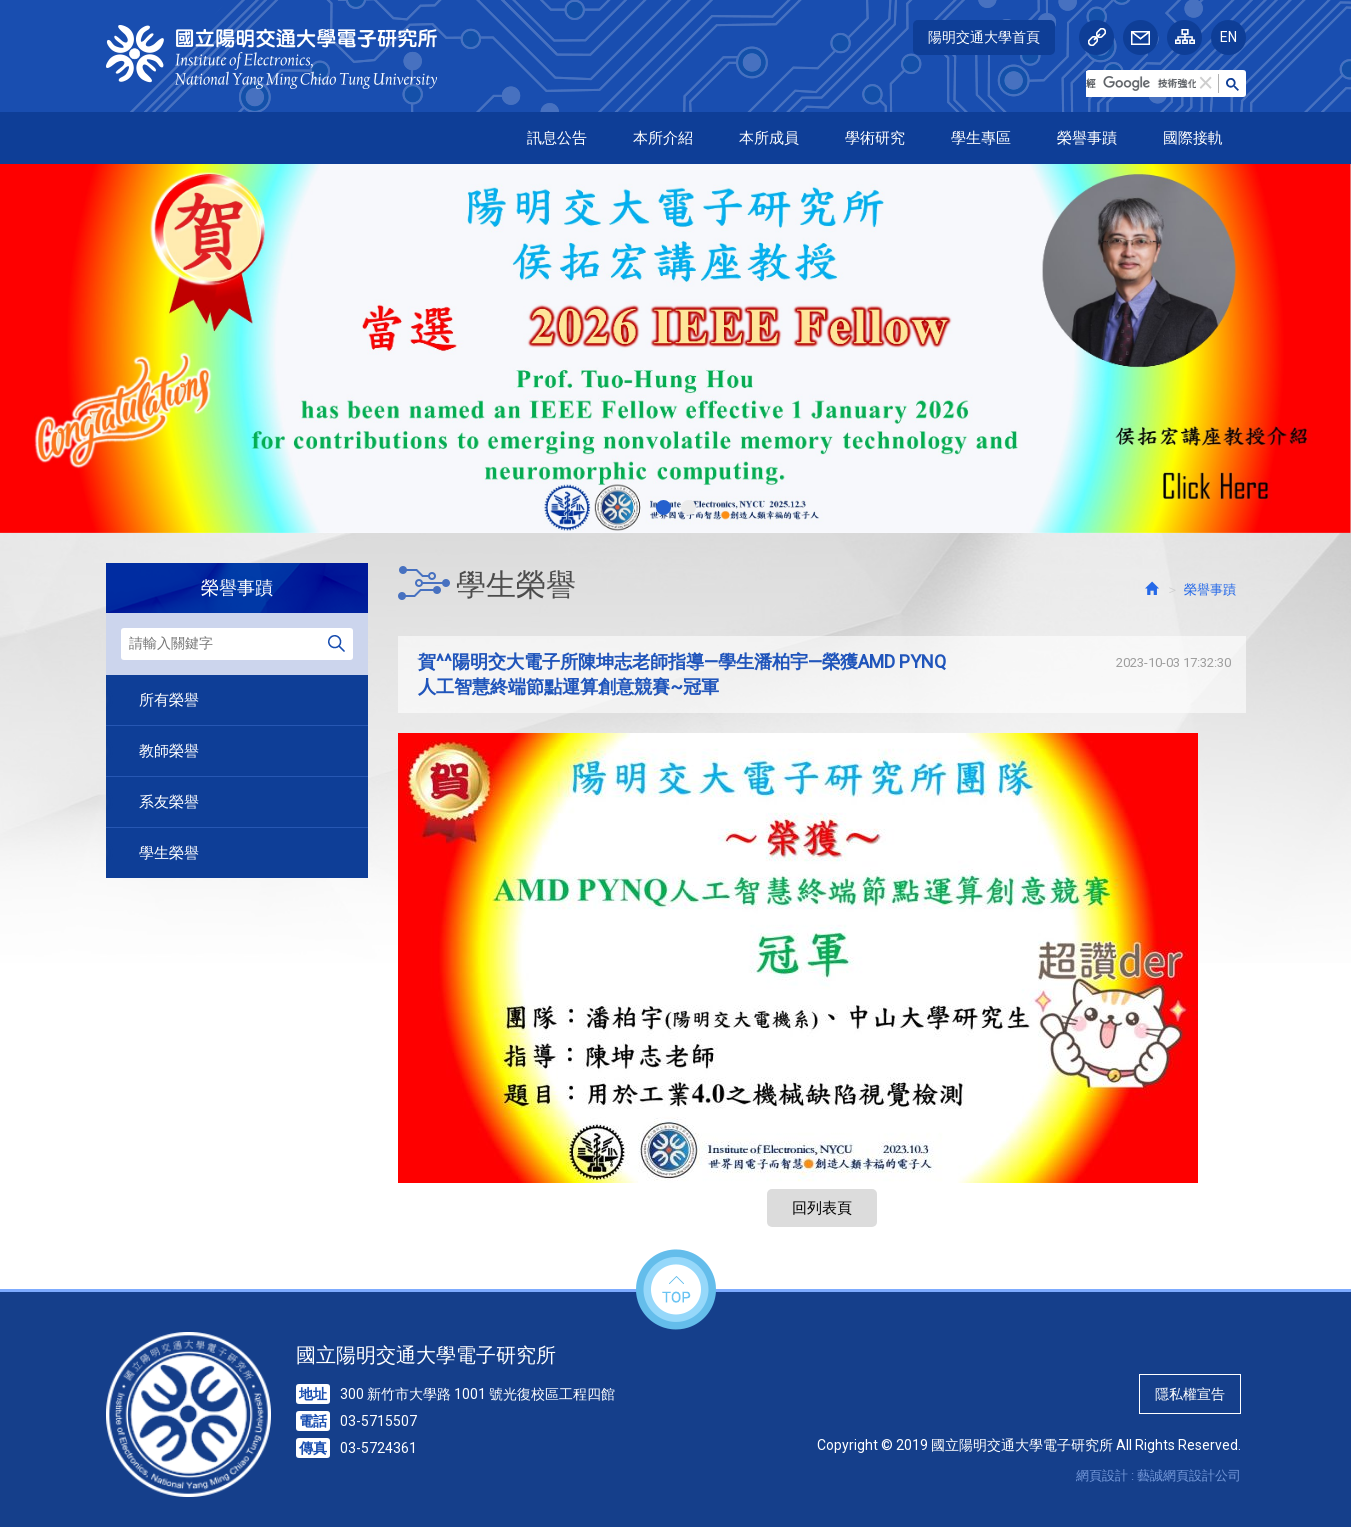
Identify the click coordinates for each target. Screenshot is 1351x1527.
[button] (1206, 83)
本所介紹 (663, 138)
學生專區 (981, 138)
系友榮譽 (169, 802)
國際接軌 (1193, 138)
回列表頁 (822, 1208)
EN (1228, 37)
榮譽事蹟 (1087, 138)
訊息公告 (557, 138)
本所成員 (769, 138)
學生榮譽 (169, 853)
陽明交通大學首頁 (984, 37)
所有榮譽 (169, 700)
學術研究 (875, 138)
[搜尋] (1141, 84)
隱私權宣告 (1190, 1394)
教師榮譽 (169, 751)
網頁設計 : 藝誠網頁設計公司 (1158, 1475)
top (676, 1290)
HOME (283, 57)
